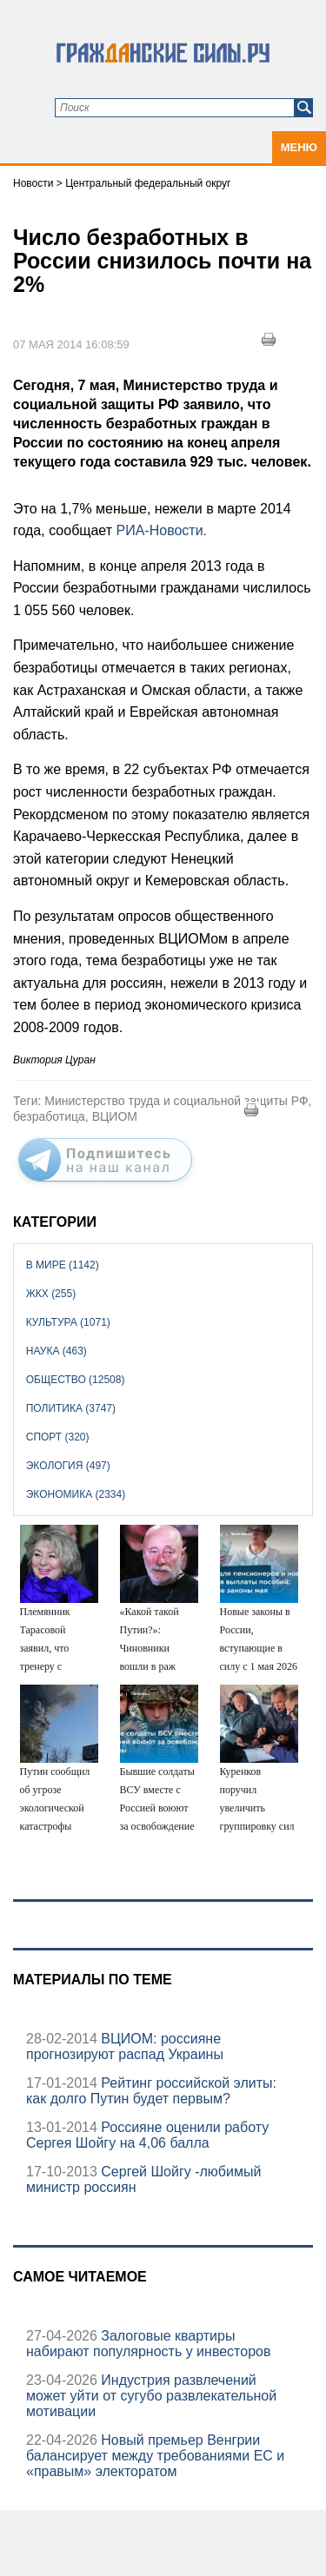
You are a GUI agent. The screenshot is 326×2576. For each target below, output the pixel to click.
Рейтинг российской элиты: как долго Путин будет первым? (151, 2091)
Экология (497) (68, 1466)
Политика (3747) (71, 1408)
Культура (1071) (68, 1322)
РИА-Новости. (162, 530)
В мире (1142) (62, 1265)
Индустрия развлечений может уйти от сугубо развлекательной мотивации (151, 2396)
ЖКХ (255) (51, 1294)
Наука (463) (56, 1351)
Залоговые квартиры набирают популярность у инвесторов (148, 2343)
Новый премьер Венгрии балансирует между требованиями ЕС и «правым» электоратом (155, 2456)
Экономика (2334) (75, 1494)
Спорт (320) (58, 1437)
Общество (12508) (75, 1380)
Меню (299, 147)
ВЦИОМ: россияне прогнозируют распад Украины (124, 2046)
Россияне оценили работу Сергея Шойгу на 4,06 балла (147, 2135)
